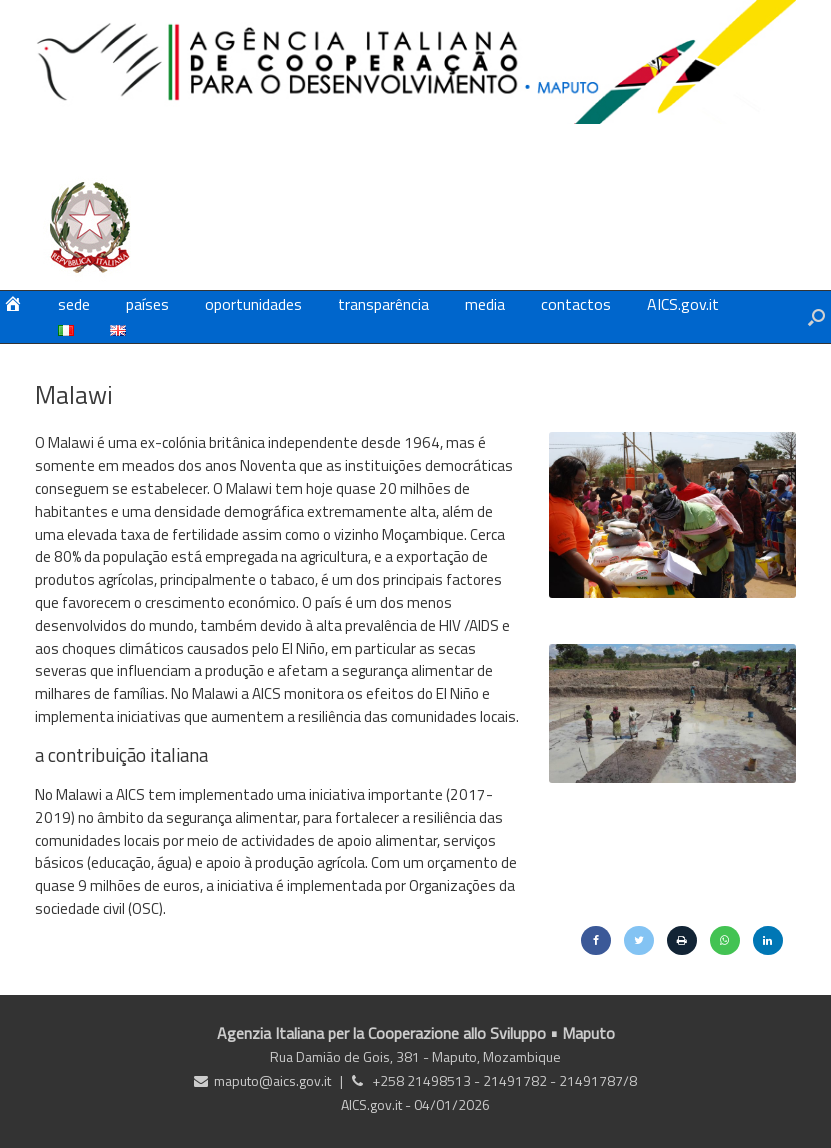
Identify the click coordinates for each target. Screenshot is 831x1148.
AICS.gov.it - (377, 1104)
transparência (383, 304)
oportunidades (253, 304)
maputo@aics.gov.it (272, 1080)
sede (74, 304)
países (147, 304)
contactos (576, 304)
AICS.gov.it (683, 304)
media (485, 304)
